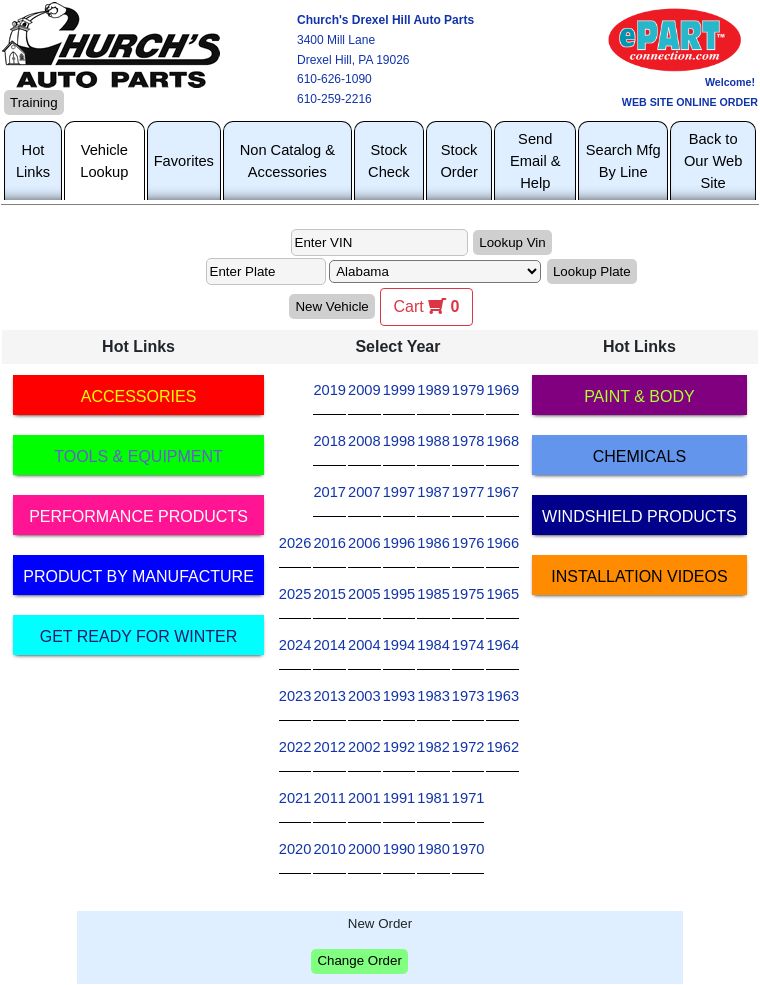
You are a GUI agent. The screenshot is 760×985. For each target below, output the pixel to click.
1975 (468, 594)
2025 (295, 594)
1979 (468, 390)
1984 (433, 645)
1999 (399, 390)
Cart (426, 306)
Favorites (184, 161)
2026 (295, 543)
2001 (364, 798)
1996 (399, 543)
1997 (399, 492)
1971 (468, 798)
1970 (468, 849)
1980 (433, 849)
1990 (399, 849)
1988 (433, 441)
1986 (433, 543)
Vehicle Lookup (104, 161)
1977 (468, 492)
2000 (364, 849)
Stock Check (389, 161)
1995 (399, 594)
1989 (433, 390)
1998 (399, 441)
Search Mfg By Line (623, 161)
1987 (433, 492)
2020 (295, 849)
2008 (364, 441)
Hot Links (33, 161)
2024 (295, 645)
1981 (433, 798)
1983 (433, 696)
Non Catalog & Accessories (287, 161)
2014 (329, 645)
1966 (502, 543)
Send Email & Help (535, 161)
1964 (502, 645)
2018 (329, 441)
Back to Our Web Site (713, 161)
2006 (364, 543)
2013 (329, 696)
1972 (468, 747)
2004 (364, 645)
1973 (468, 696)
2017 (329, 492)
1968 (502, 441)
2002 (364, 747)
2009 (364, 390)
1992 (399, 747)
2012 (329, 747)
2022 (295, 747)
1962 (502, 747)
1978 (468, 441)
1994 (399, 645)
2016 (329, 543)
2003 (364, 696)
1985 (433, 594)
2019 (329, 390)
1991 (399, 798)
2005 (364, 594)
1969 (502, 390)
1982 (433, 747)
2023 (295, 696)
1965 (502, 594)
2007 (364, 492)
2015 (329, 594)
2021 (295, 798)
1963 (502, 696)
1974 (468, 645)
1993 (399, 696)
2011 (329, 798)
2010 (329, 849)
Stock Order (458, 161)
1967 (502, 492)
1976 (468, 543)
